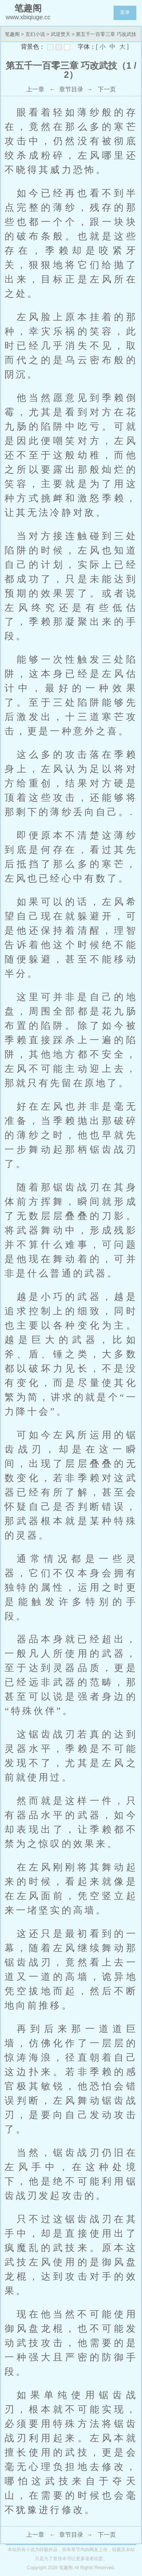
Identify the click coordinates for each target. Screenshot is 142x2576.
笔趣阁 (12, 34)
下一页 (107, 89)
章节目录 (71, 89)
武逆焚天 (60, 34)
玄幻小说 (35, 34)
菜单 (125, 12)
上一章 (35, 89)
